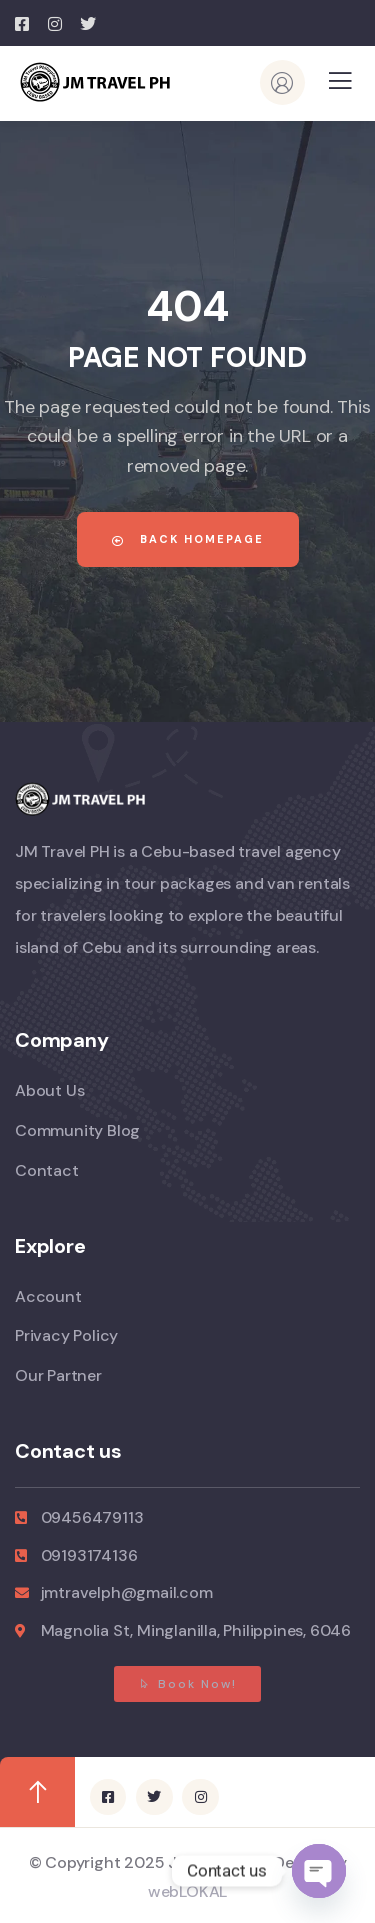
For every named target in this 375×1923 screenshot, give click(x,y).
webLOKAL (187, 1891)
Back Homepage (188, 539)
